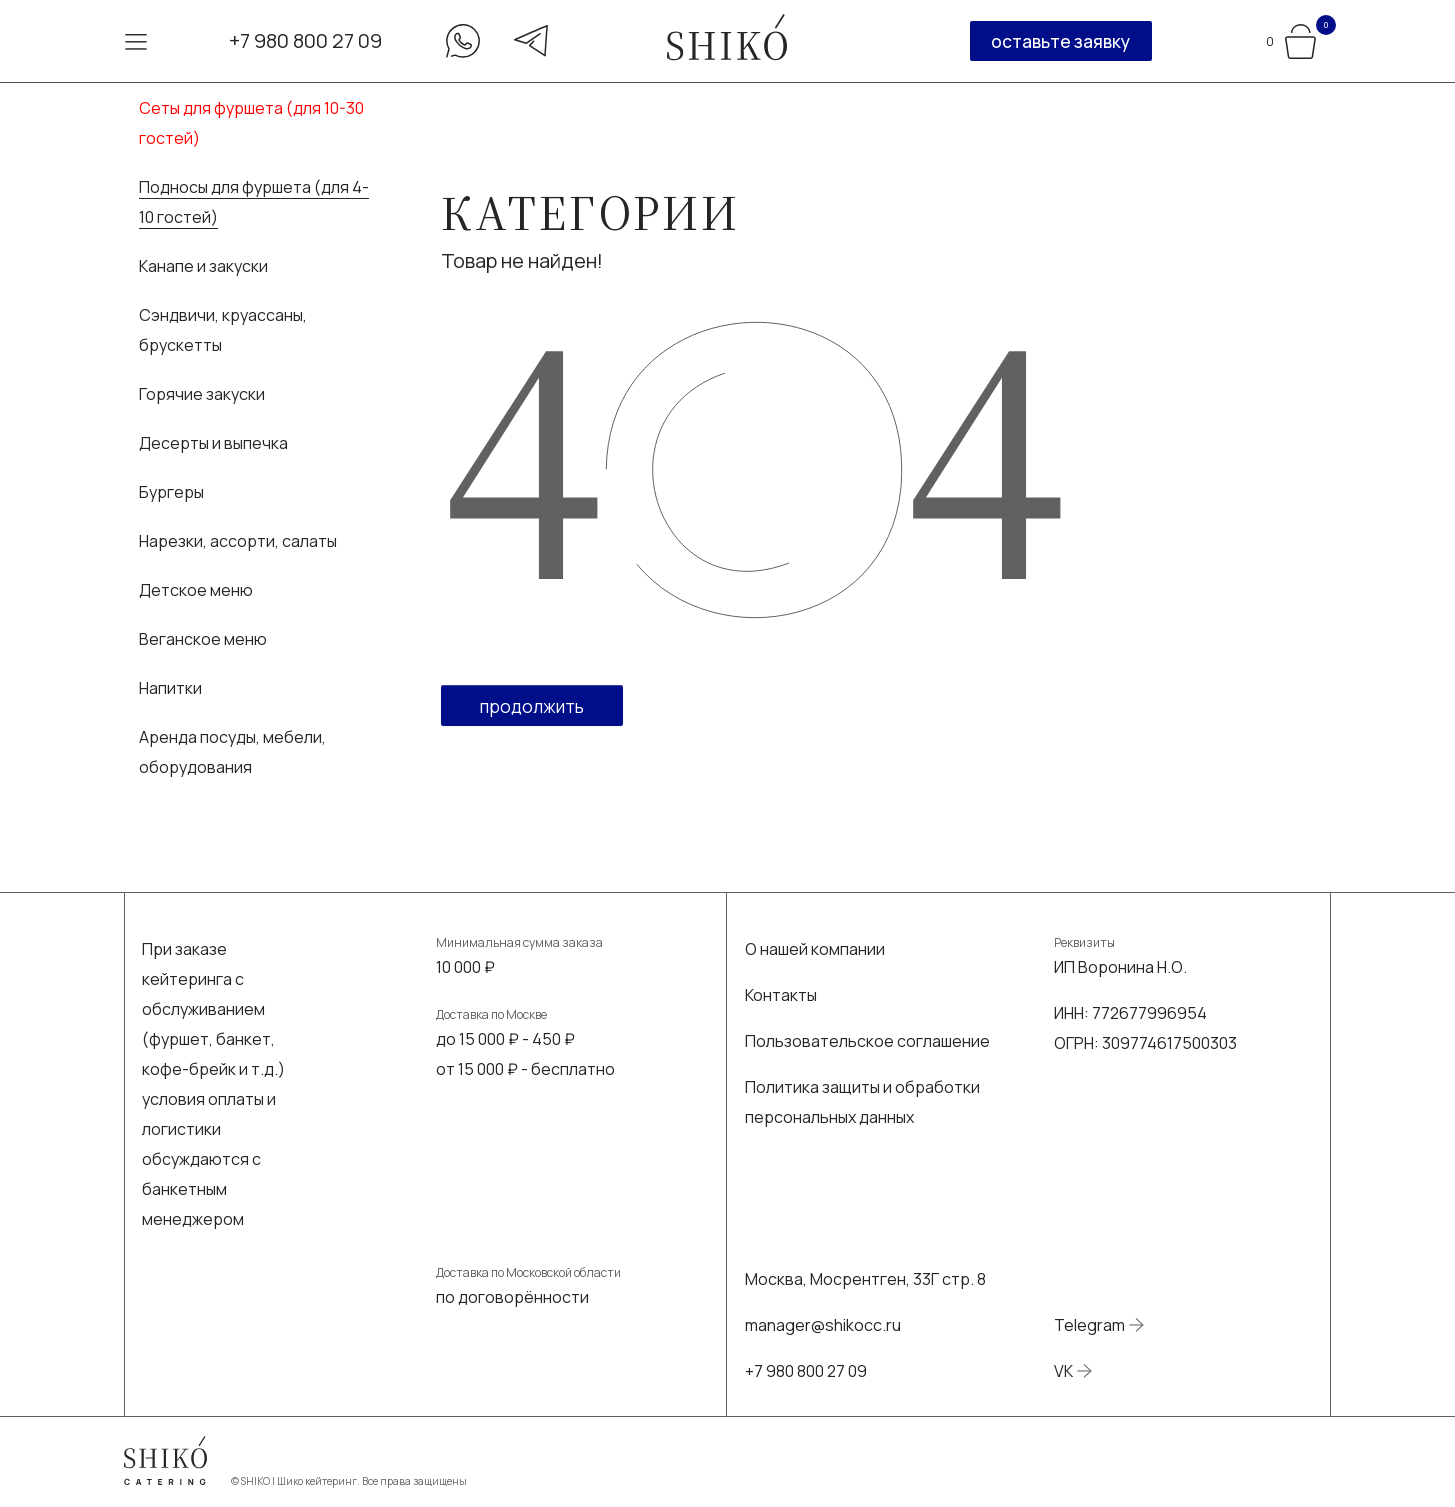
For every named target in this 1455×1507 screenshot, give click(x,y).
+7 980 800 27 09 (305, 40)
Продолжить (532, 706)
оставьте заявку (1060, 41)
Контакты (781, 995)
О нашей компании (815, 949)
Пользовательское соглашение (867, 1041)
